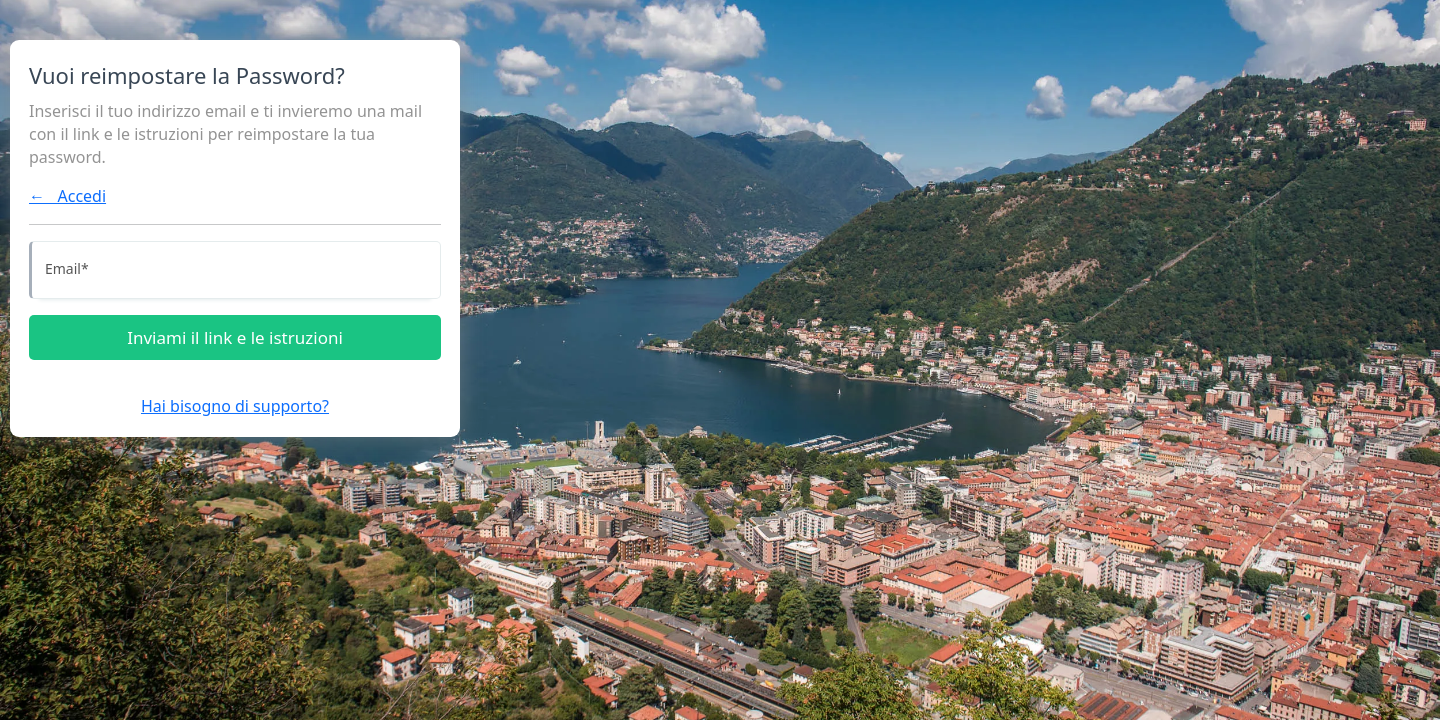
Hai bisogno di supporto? (235, 406)
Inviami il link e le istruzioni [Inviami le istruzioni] (235, 337)
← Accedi (67, 196)
